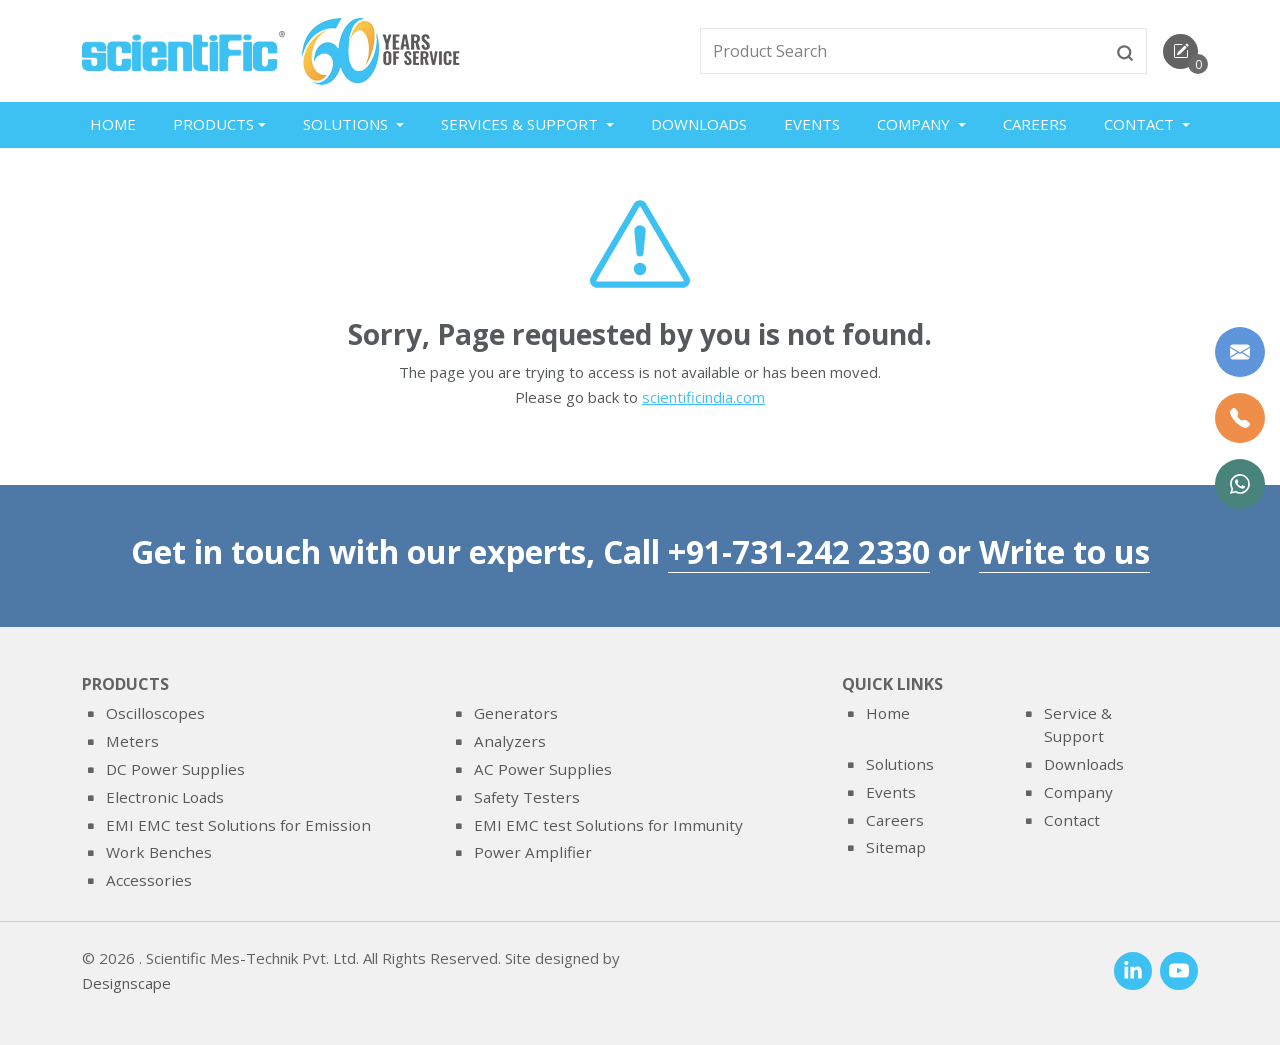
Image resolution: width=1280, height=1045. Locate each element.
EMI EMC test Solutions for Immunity (608, 825)
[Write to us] (1240, 352)
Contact (1072, 820)
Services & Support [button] (521, 124)
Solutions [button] (347, 124)
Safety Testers (527, 797)
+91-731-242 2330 (799, 551)
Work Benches (159, 852)
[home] (183, 49)
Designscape (126, 984)
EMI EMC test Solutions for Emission (238, 825)
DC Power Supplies (175, 769)
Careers (1035, 124)
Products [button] (213, 124)
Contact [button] (1141, 124)
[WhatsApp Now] (1240, 484)
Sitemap (896, 847)
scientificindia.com (703, 399)
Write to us (1064, 551)
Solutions (900, 764)
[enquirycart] (1180, 51)
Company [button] (915, 124)
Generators (516, 714)
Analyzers (510, 741)
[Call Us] (1240, 418)
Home (113, 124)
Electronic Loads (165, 797)
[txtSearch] (903, 51)
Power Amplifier (533, 852)
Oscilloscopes (155, 714)
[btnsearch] (1125, 51)
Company (1078, 792)
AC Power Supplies (543, 769)
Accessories (149, 880)
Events (812, 124)
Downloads (699, 124)
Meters (132, 741)
